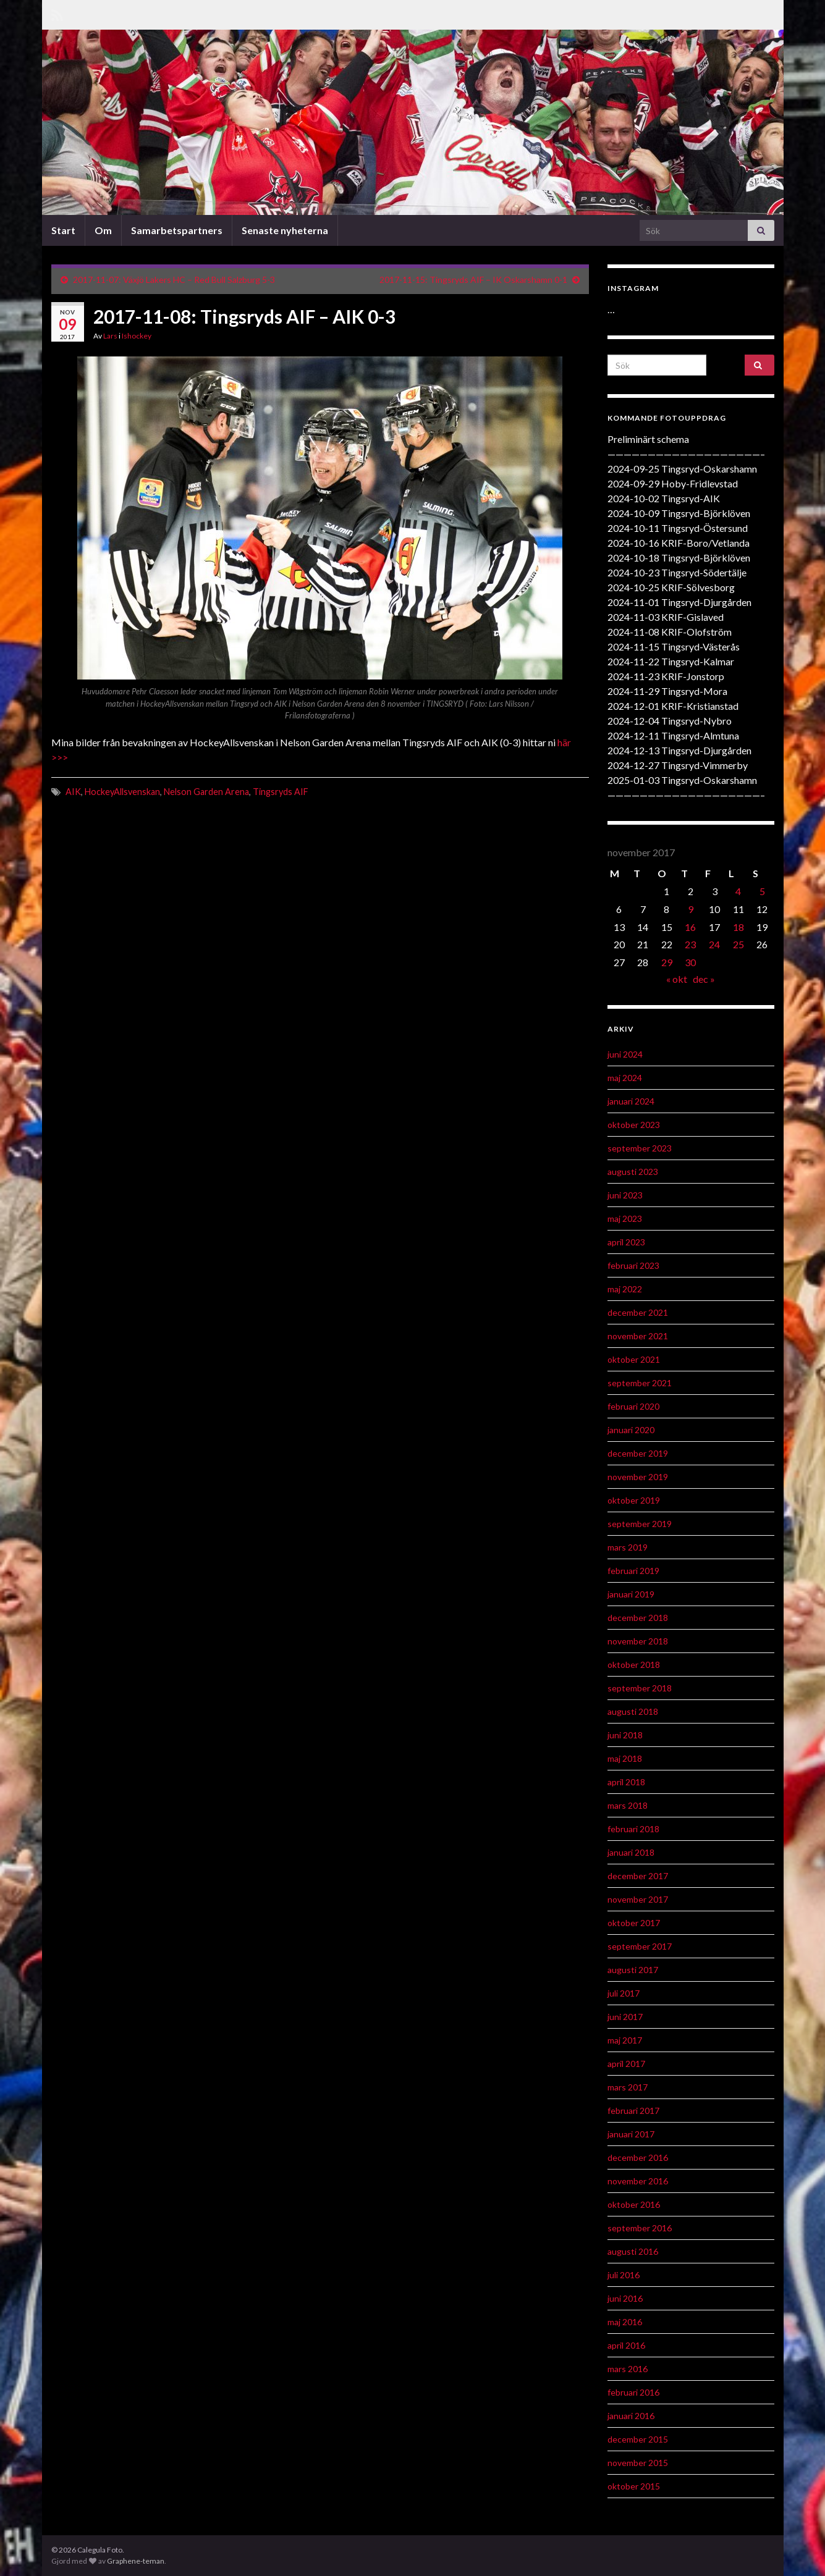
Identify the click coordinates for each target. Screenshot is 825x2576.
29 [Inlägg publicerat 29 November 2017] (666, 962)
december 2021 (637, 1312)
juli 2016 (623, 2275)
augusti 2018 (632, 1711)
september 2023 (639, 1148)
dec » (704, 979)
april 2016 (626, 2345)
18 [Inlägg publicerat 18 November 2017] (738, 927)
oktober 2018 (633, 1664)
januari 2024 (630, 1101)
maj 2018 (624, 1758)
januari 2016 (630, 2415)
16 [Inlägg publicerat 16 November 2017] (690, 927)
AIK (73, 791)
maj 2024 (624, 1077)
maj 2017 (624, 2040)
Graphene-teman (135, 2560)
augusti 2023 (632, 1171)
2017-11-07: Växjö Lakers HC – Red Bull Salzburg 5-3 (174, 279)
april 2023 (626, 1242)
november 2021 (637, 1336)
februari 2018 (633, 1829)
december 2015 (637, 2439)
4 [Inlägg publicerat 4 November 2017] (738, 891)
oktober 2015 (633, 2486)
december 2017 (637, 1876)
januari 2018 (630, 1852)
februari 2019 (633, 1570)
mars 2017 (627, 2087)
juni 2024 (625, 1054)
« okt (676, 979)
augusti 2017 (632, 1969)
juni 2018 (625, 1735)
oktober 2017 (633, 1922)
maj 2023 (624, 1218)
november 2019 (637, 1476)
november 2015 (637, 2462)
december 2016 (637, 2157)
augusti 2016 (632, 2251)
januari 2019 (630, 1594)
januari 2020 (630, 1430)
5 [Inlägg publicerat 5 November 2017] (762, 891)
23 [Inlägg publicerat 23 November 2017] (690, 944)
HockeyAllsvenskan (122, 791)
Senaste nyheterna (285, 230)
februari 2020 (633, 1406)
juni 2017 (625, 2016)
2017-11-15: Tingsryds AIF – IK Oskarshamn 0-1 (473, 279)
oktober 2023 (633, 1124)
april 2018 (626, 1782)
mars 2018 (627, 1805)
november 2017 (637, 1899)
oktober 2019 (633, 1500)
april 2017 (626, 2063)
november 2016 (637, 2181)
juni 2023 (625, 1195)
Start (63, 230)
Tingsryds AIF (280, 791)
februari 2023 (633, 1265)
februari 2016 (633, 2392)
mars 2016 (627, 2368)
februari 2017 (633, 2110)
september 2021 (639, 1383)
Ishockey (136, 335)
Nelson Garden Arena (206, 791)
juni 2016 (625, 2298)
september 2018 (639, 1688)
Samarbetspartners (176, 230)
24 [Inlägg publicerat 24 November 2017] (714, 944)
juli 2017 (623, 1993)
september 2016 (639, 2228)
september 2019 (639, 1523)
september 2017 (639, 1946)
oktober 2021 (633, 1359)
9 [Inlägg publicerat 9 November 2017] (690, 909)
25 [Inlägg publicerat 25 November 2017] (738, 944)
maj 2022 (624, 1289)
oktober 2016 (633, 2204)
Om (103, 230)
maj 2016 (624, 2322)
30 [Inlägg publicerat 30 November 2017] (690, 962)
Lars (110, 335)
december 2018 (637, 1617)
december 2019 (637, 1453)
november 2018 (637, 1641)
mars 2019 (627, 1547)
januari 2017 (630, 2134)
